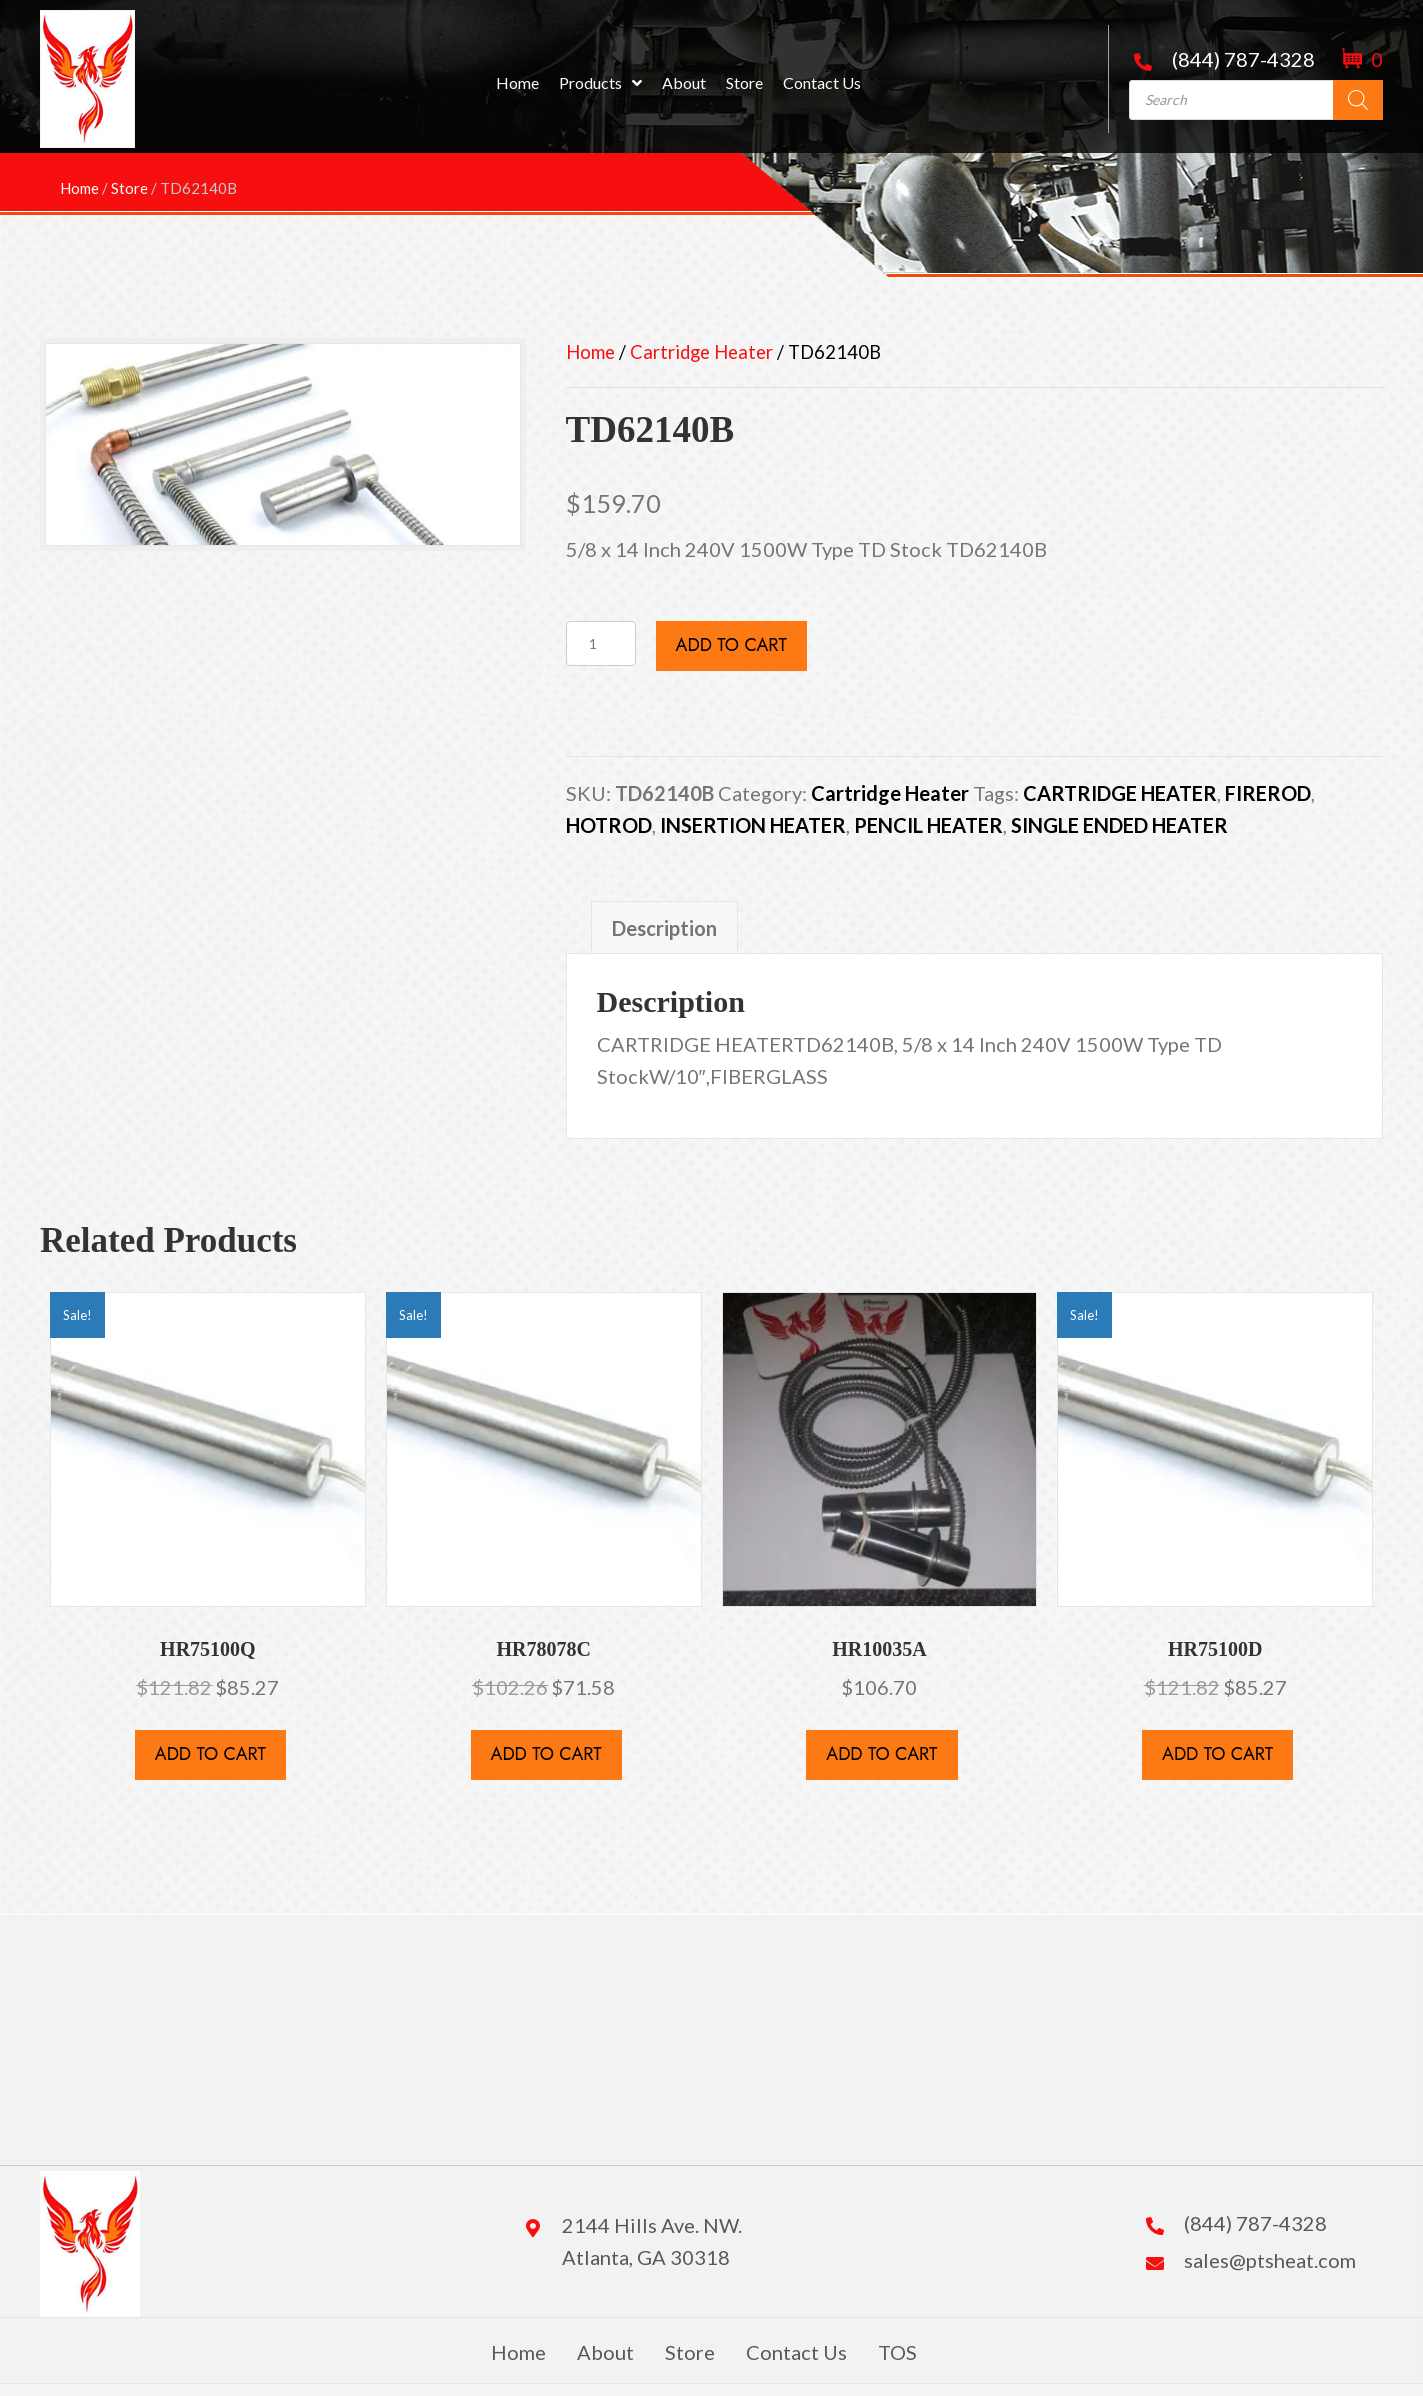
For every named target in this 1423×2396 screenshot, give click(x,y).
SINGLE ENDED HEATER (1119, 825)
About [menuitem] (605, 2352)
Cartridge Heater (701, 352)
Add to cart (731, 645)
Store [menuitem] (690, 2352)
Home (590, 352)
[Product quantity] (601, 643)
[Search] (1358, 100)
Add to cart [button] (210, 1754)
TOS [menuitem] (897, 2352)
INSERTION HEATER (753, 825)
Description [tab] (664, 928)
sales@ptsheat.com (1270, 2260)
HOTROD (609, 825)
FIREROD (1268, 793)
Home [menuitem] (518, 2352)
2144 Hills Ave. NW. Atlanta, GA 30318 (652, 2241)
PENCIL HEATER (928, 825)
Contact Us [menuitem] (796, 2352)
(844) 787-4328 (1243, 59)
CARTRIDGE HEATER (1120, 793)
